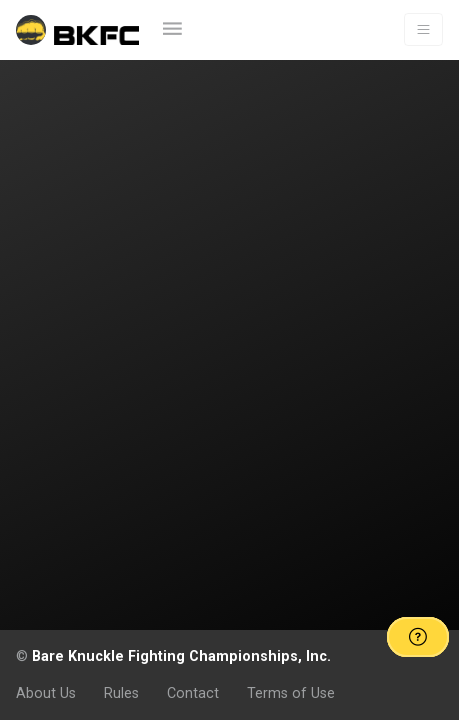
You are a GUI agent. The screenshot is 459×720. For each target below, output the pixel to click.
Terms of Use (291, 693)
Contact (193, 693)
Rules (121, 693)
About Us (46, 693)
